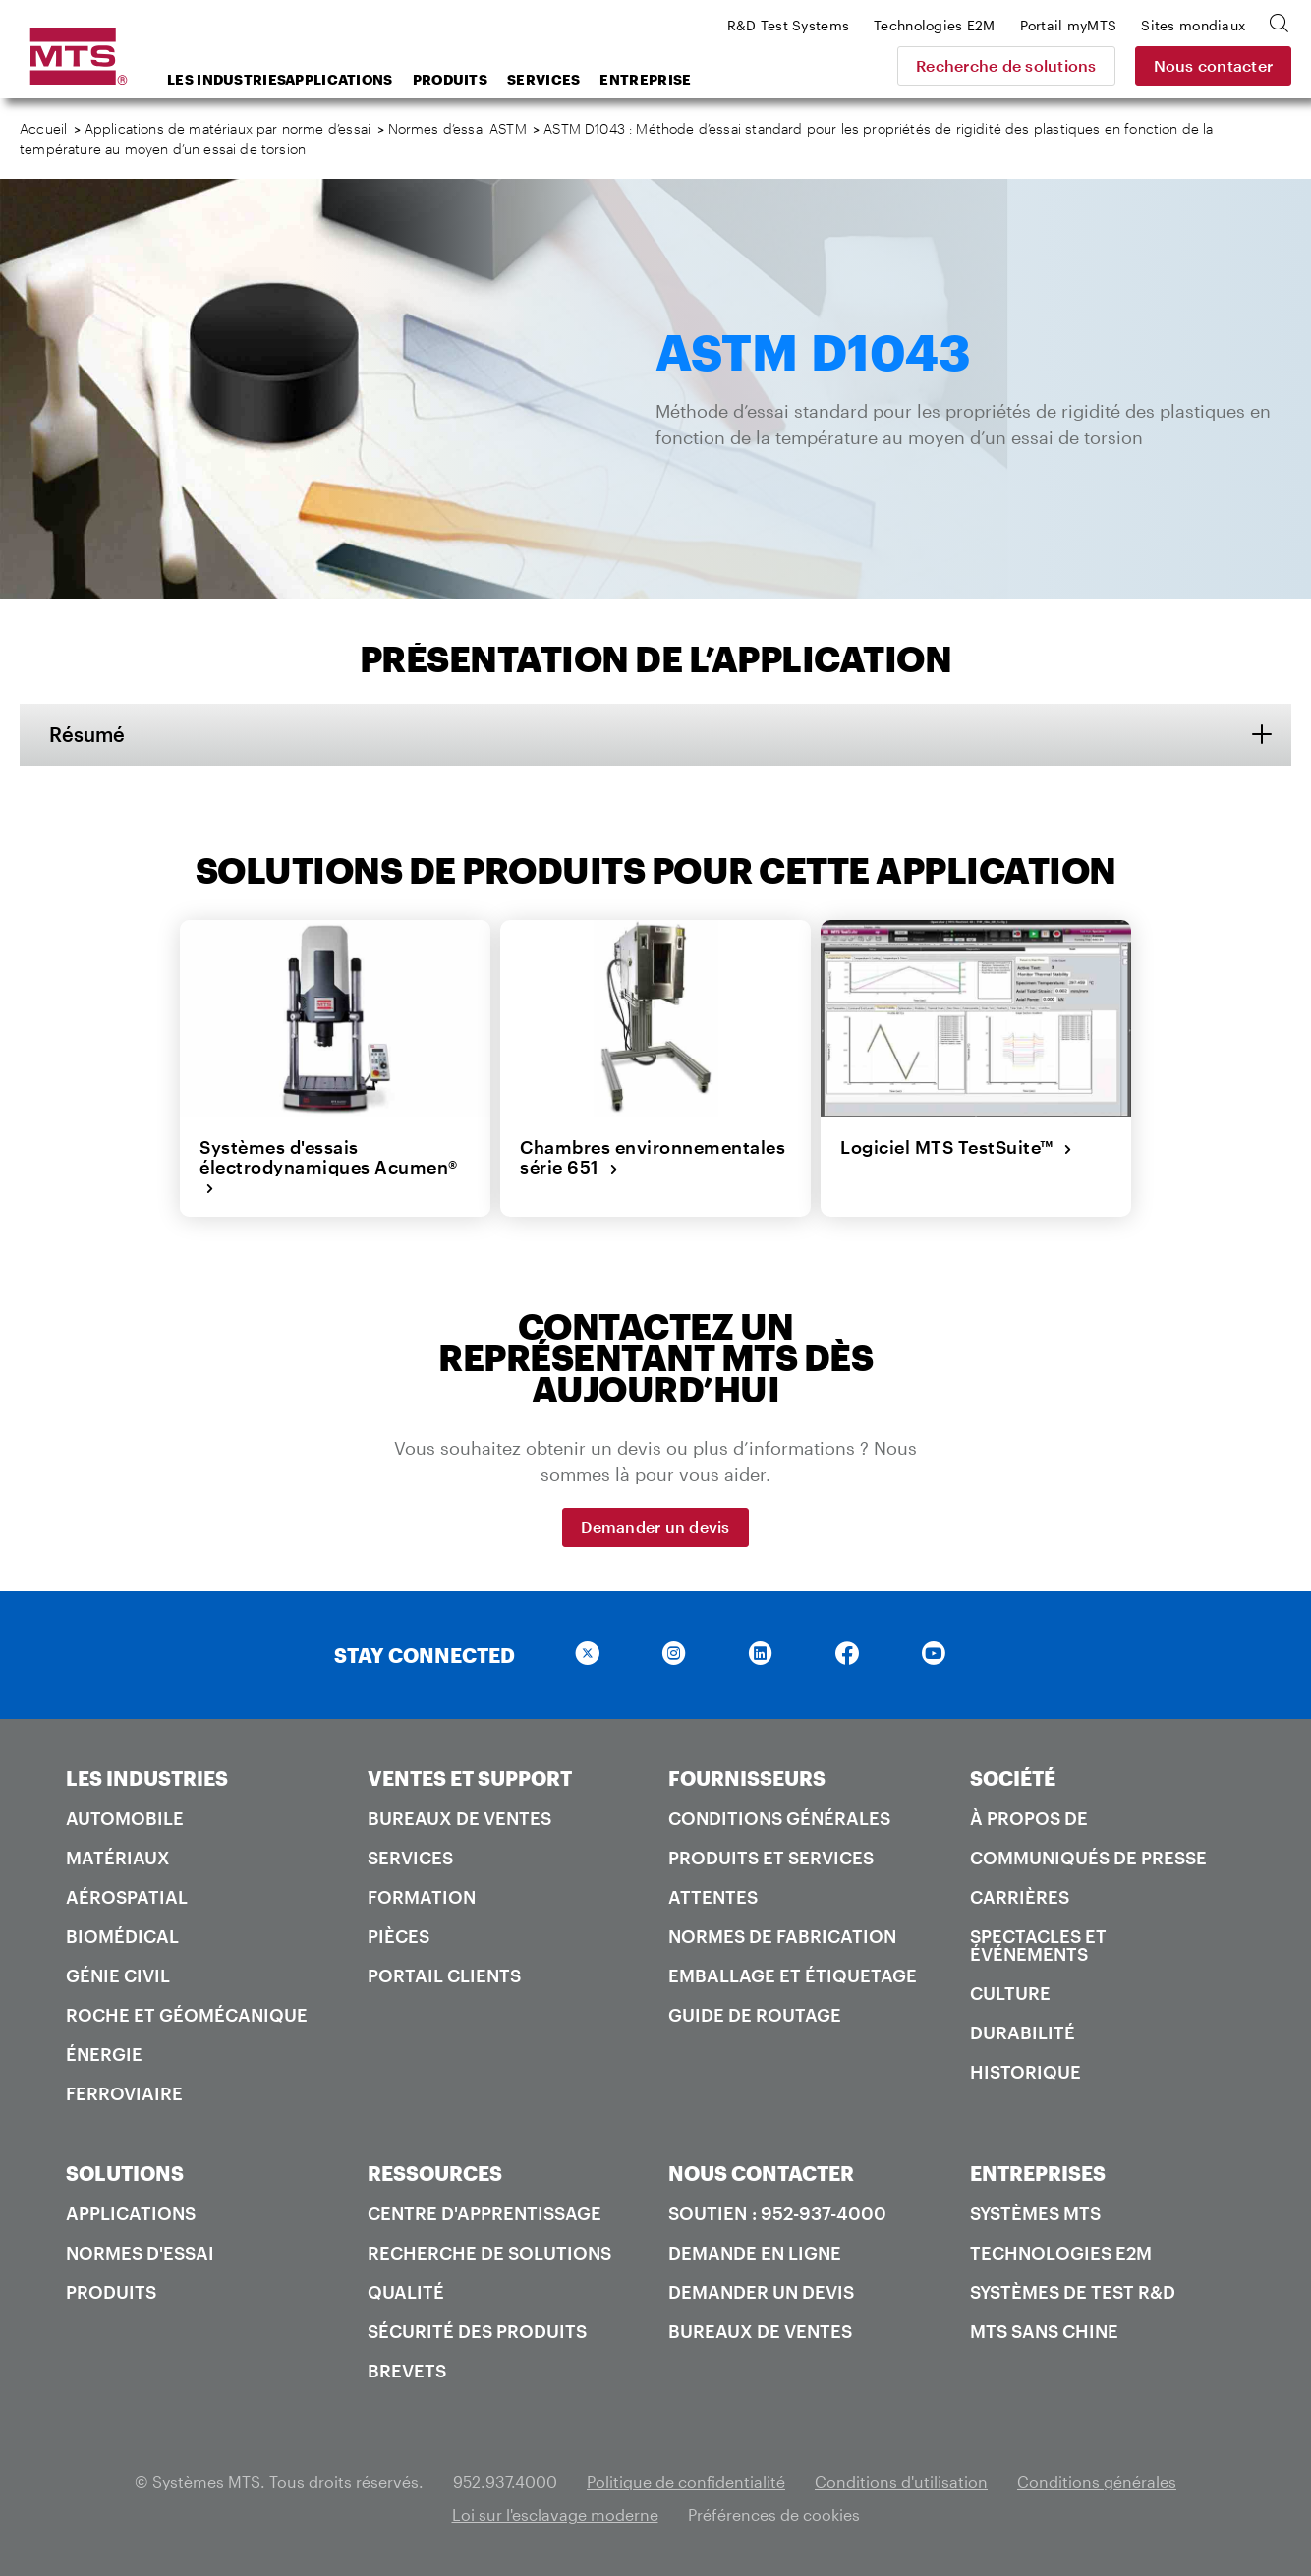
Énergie (104, 2054)
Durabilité (1022, 2032)
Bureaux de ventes (459, 1818)
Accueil (43, 128)
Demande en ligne (754, 2252)
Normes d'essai (140, 2252)
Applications (339, 79)
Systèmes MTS (1035, 2213)
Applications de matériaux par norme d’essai (227, 128)
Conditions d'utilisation (901, 2481)
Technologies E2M (1061, 2252)
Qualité (406, 2292)
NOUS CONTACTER (761, 2173)
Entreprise (645, 79)
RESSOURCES (435, 2173)
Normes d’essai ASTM (457, 128)
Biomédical (122, 1936)
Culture (1010, 1993)
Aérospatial (127, 1897)
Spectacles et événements (1038, 1945)
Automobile (125, 1818)
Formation (422, 1897)
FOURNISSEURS (747, 1778)
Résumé (87, 734)
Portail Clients (444, 1975)
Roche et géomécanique (187, 2015)
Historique (1025, 2072)
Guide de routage (754, 2015)
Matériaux (118, 1857)
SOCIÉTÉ (1012, 1778)
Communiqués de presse (1088, 1857)
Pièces (398, 1936)
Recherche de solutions (1006, 65)
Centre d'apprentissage (484, 2213)
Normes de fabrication (782, 1936)
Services (543, 79)
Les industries (221, 79)
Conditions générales (779, 1818)
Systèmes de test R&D (1072, 2292)
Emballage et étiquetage (792, 1975)
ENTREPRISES (1038, 2173)
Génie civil (118, 1975)
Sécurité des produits (477, 2331)
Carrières (1019, 1897)
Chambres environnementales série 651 (652, 1157)
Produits (450, 79)
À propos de (1029, 1818)
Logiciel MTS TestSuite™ (956, 1147)
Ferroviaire (124, 2093)
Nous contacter (1214, 65)
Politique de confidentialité (686, 2481)
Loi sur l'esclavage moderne (555, 2514)
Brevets (407, 2370)
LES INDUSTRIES (147, 1778)
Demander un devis (655, 1526)
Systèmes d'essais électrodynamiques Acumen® (329, 1167)
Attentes (713, 1897)
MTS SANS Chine (1044, 2331)
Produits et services (771, 1857)
